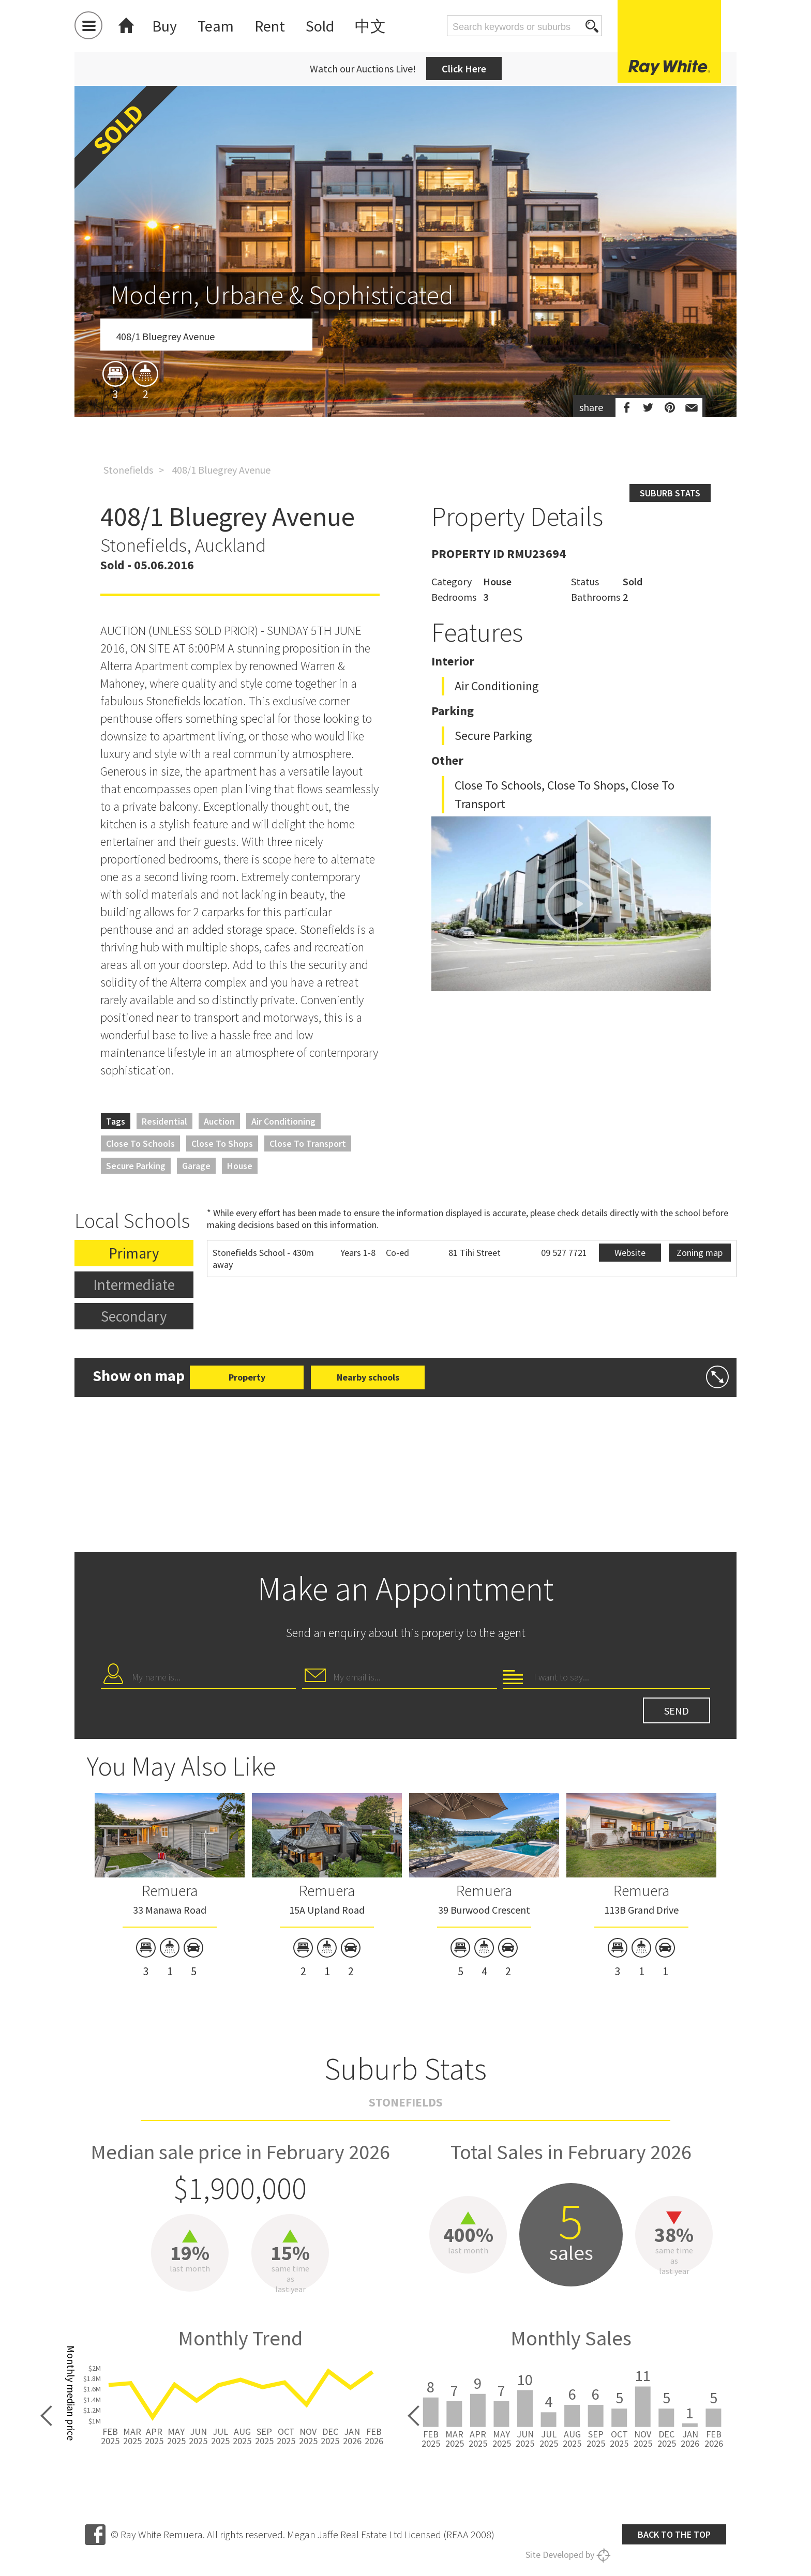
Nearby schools (368, 1377)
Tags (115, 1121)
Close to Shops (222, 1143)
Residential (164, 1121)
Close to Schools (140, 1143)
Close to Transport (307, 1143)
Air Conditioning (283, 1121)
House (239, 1166)
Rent (269, 26)
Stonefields (128, 469)
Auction (219, 1121)
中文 (370, 26)
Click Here (464, 68)
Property (247, 1377)
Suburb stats (670, 493)
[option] (405, 312)
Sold (320, 26)
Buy (164, 26)
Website (629, 1253)
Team (216, 26)
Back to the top (674, 2534)
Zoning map (700, 1253)
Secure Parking (136, 1166)
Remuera (170, 1890)
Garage (196, 1166)
